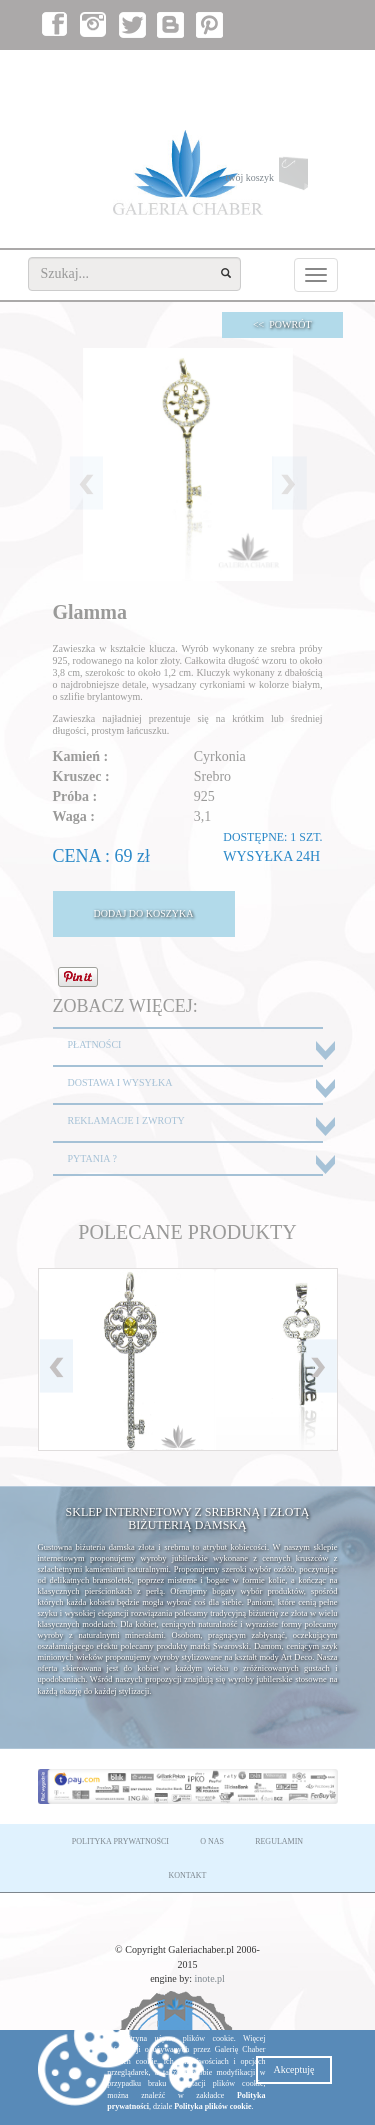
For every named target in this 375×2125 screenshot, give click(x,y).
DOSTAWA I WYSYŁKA (120, 1082)
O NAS (212, 1841)
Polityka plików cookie (212, 2106)
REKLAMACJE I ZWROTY (126, 1120)
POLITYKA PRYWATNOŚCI (120, 1841)
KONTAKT (187, 1875)
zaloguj (243, 70)
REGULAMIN (279, 1841)
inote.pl (210, 1978)
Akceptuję (293, 2069)
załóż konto (304, 70)
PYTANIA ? (92, 1158)
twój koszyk (281, 178)
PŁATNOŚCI (95, 1044)
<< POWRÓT (282, 324)
